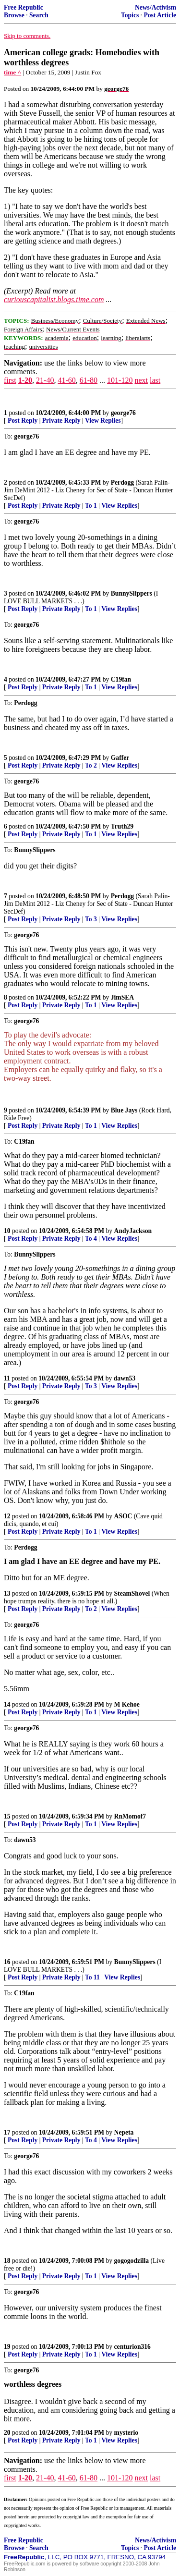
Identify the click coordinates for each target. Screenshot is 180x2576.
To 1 (91, 505)
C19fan (121, 679)
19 (7, 2346)
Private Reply (61, 420)
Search (38, 15)
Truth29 (122, 826)
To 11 (92, 1977)
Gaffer (120, 757)
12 (7, 1516)
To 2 (91, 765)
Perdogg (122, 482)
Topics (130, 15)
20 (7, 2432)
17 (7, 2132)
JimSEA (122, 997)
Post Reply (22, 420)
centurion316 (132, 2346)
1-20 (25, 380)
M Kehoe (127, 1704)
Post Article (160, 15)
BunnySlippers (131, 593)
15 (7, 1816)
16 (7, 1962)
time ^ (12, 72)
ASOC (123, 1516)
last (155, 380)
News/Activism (155, 7)
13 (7, 1593)
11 (7, 1378)
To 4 (91, 1238)
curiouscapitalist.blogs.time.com (54, 299)
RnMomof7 (130, 1816)
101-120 (119, 380)
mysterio (126, 2432)
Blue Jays (124, 1110)
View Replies (103, 420)
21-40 (45, 380)
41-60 (66, 380)
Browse (14, 15)
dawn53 (124, 1378)
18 (7, 2260)
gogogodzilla (131, 2260)
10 (7, 1230)
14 (7, 1704)
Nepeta (124, 2132)
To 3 (91, 919)
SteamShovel (132, 1593)
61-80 (88, 380)
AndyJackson (133, 1230)
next (141, 380)
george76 (123, 412)
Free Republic (23, 7)
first (10, 380)
